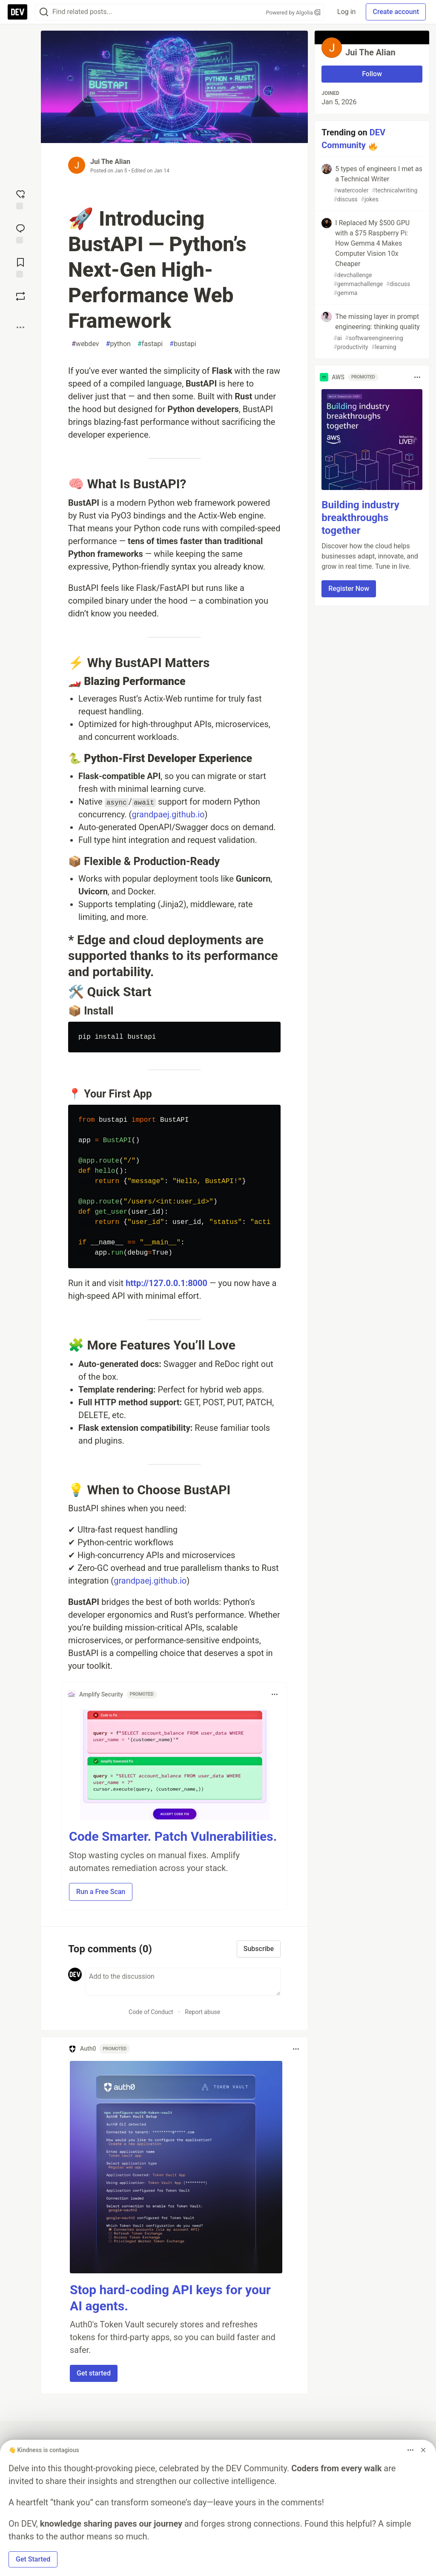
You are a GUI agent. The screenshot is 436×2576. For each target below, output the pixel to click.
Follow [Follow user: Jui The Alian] (372, 74)
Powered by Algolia (293, 12)
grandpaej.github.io (168, 814)
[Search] (43, 12)
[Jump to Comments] (20, 232)
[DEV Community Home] (17, 11)
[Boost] (20, 296)
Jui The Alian (110, 162)
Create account (396, 12)
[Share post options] (20, 327)
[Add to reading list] (20, 267)
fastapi (150, 344)
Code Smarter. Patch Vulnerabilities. (173, 1836)
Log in (346, 12)
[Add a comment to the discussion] (183, 1981)
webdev (85, 344)
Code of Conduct (151, 2012)
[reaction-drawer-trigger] (20, 198)
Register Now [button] (348, 589)
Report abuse (202, 2012)
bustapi (182, 344)
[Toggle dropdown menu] (274, 1694)
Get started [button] (94, 2373)
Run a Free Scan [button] (100, 1892)
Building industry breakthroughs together (360, 517)
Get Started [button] (33, 2559)
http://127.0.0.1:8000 (166, 1283)
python (118, 344)
